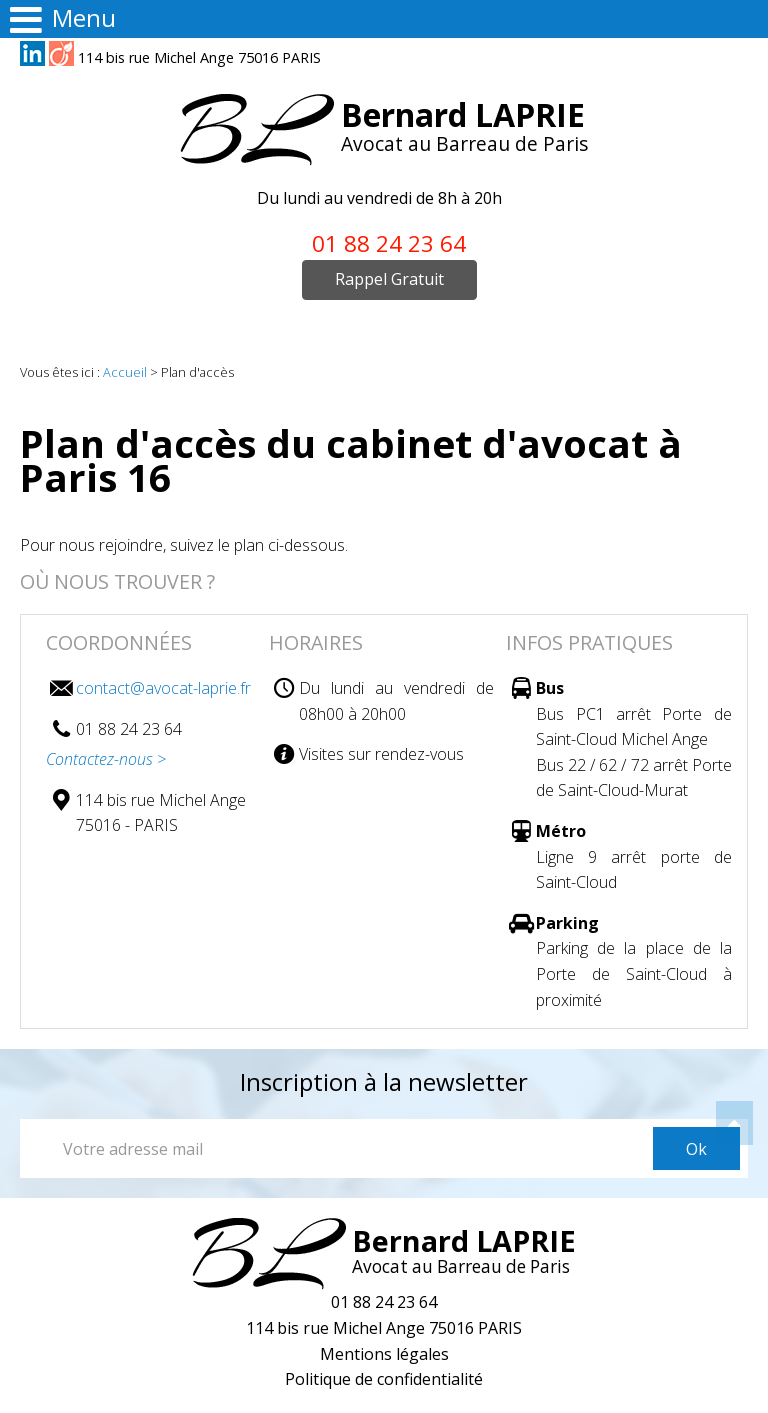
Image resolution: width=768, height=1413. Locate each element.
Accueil (125, 372)
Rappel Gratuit (389, 279)
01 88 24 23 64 (389, 243)
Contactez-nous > (106, 759)
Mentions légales (384, 1354)
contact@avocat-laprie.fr (163, 688)
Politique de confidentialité (384, 1379)
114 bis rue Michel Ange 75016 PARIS (199, 57)
